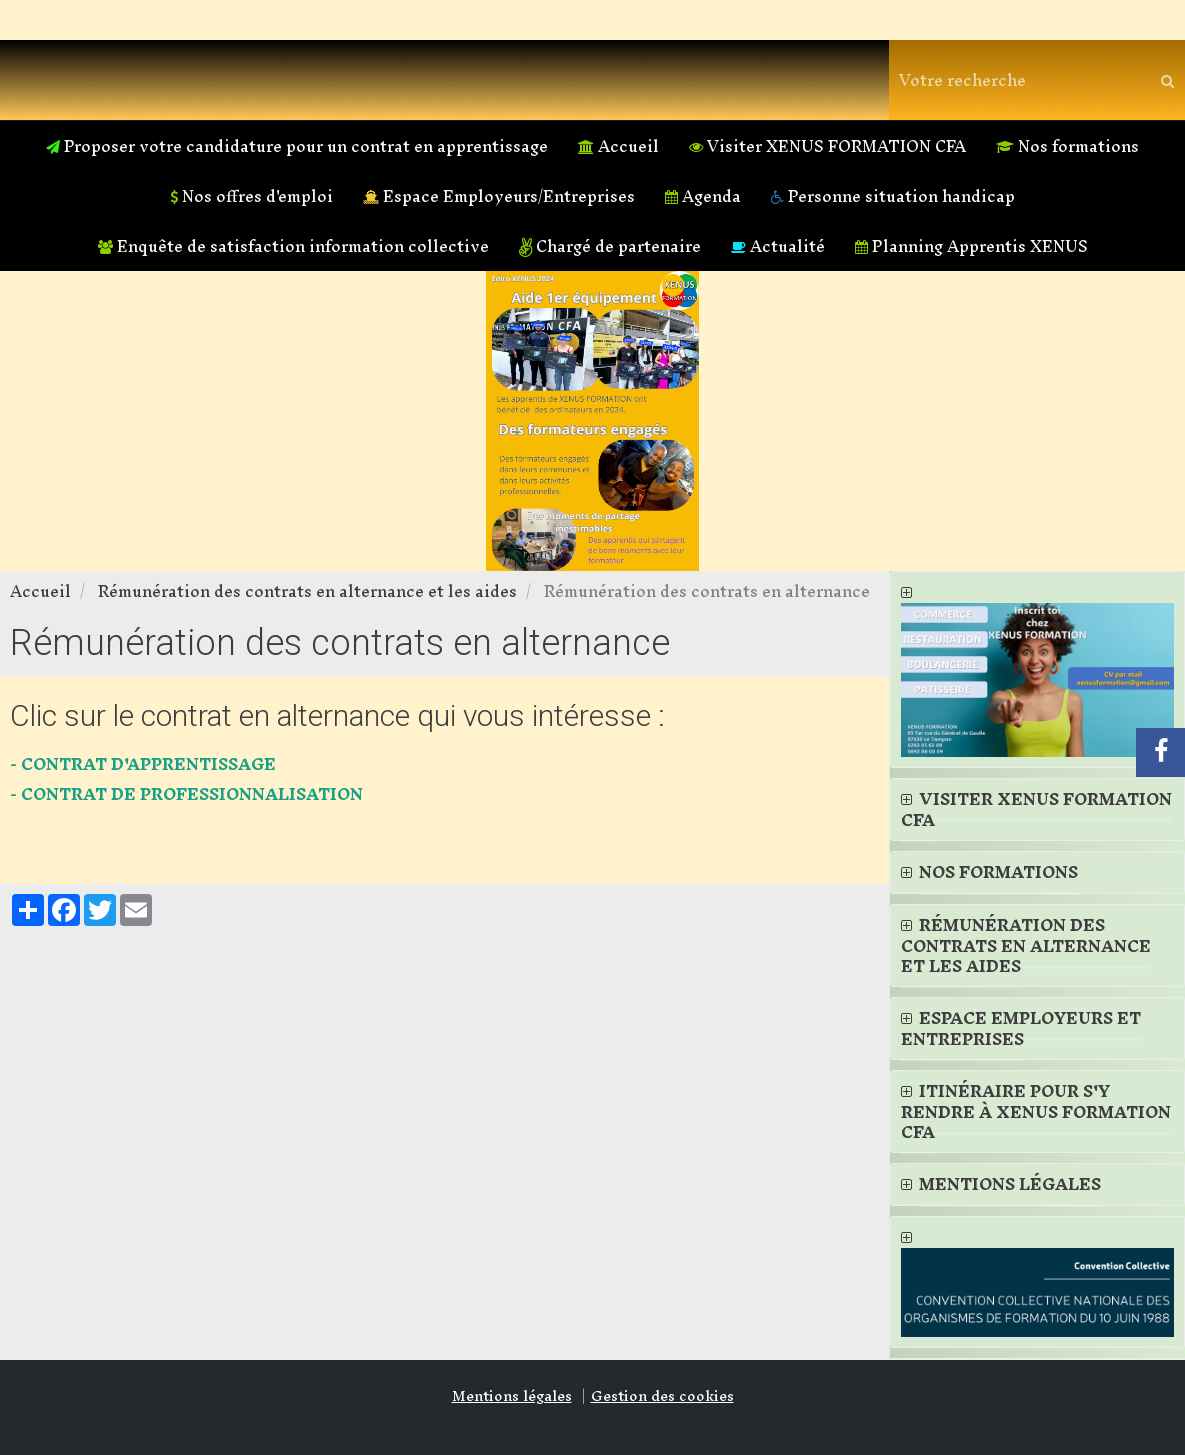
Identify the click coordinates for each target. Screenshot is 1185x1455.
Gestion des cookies (662, 1396)
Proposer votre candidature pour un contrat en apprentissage (297, 146)
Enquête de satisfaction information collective (293, 246)
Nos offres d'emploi (251, 196)
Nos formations (1067, 146)
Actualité (778, 246)
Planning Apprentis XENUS (971, 246)
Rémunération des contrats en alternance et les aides (307, 591)
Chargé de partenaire (610, 246)
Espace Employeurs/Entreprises (499, 196)
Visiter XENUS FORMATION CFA (827, 146)
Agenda (703, 196)
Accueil (618, 146)
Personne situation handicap (893, 196)
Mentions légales (512, 1396)
